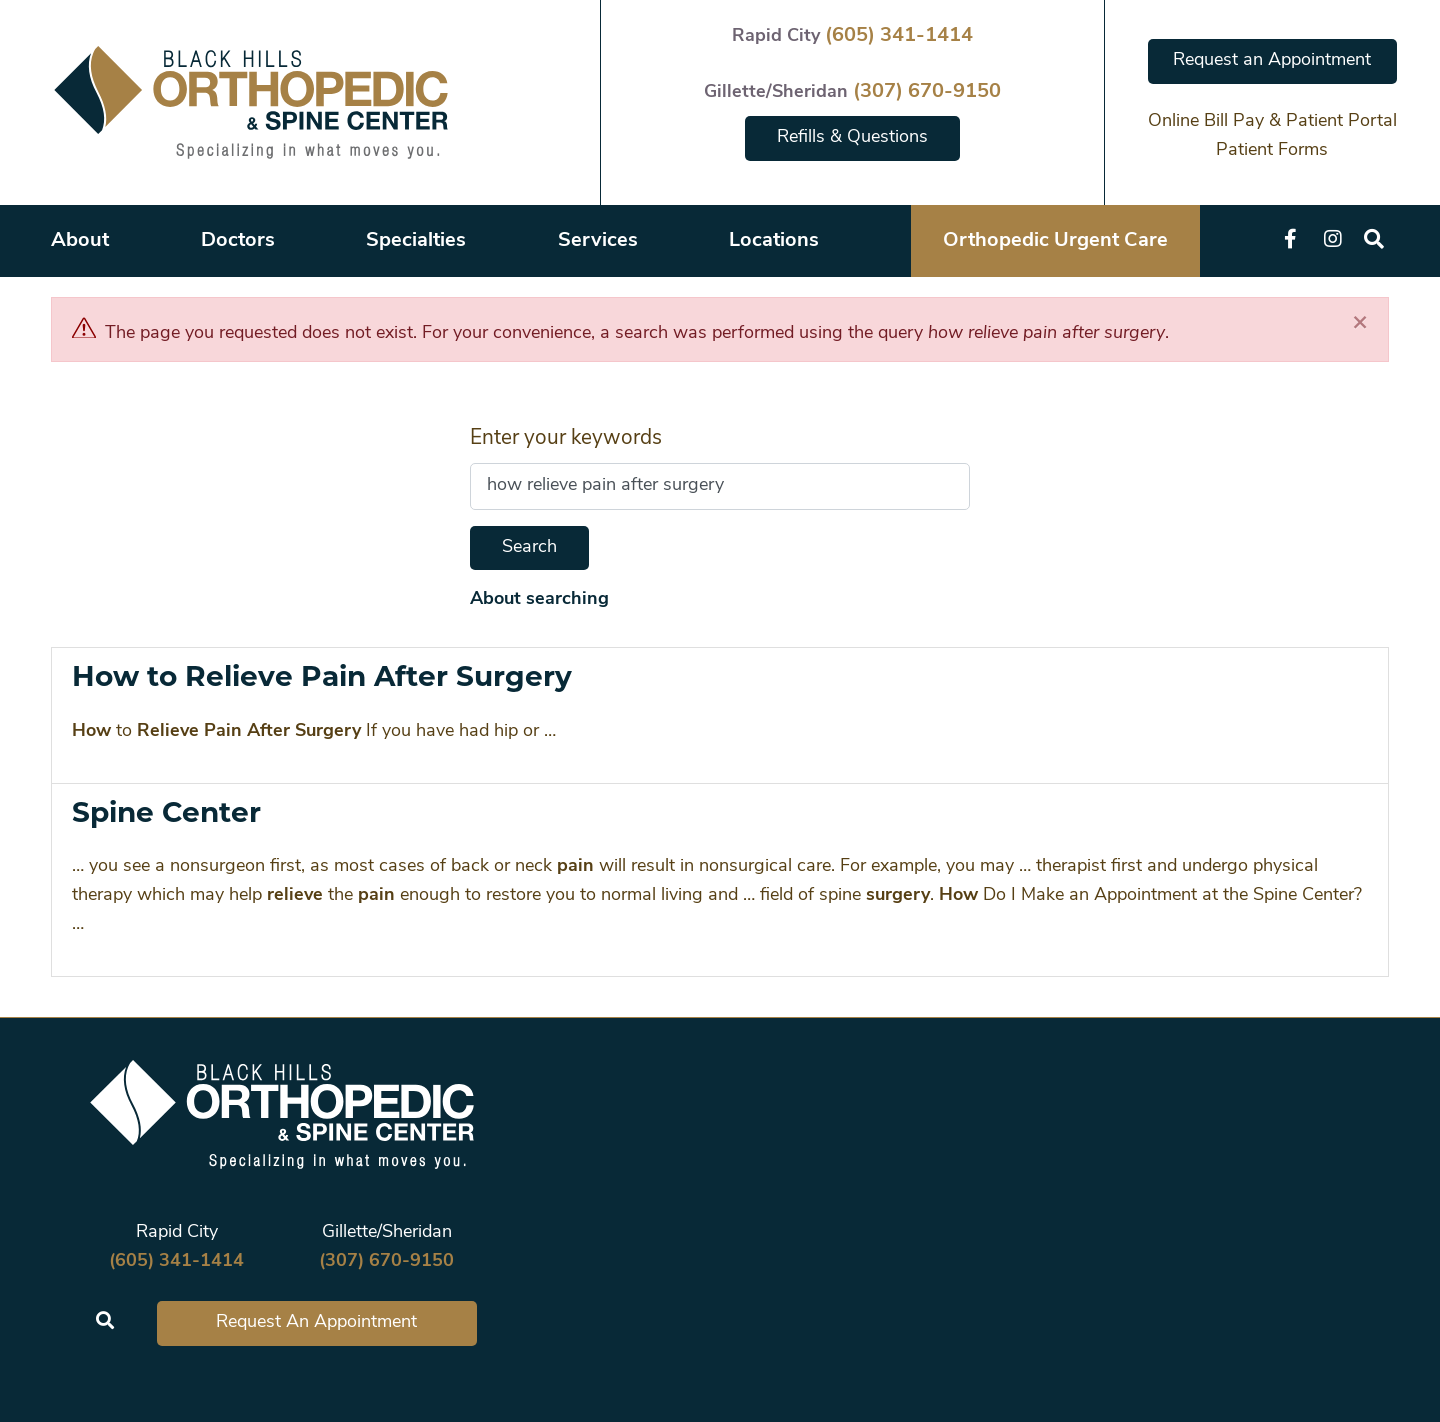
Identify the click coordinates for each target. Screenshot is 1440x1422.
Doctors (238, 241)
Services (598, 241)
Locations (774, 241)
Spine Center (166, 812)
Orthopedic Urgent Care (1055, 241)
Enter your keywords (566, 438)
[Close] (1360, 323)
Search (529, 547)
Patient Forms (1272, 150)
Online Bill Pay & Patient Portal (1272, 121)
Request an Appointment (1272, 60)
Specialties (416, 241)
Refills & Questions (852, 137)
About (80, 241)
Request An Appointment (316, 1322)
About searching (539, 599)
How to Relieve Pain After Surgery (322, 676)
